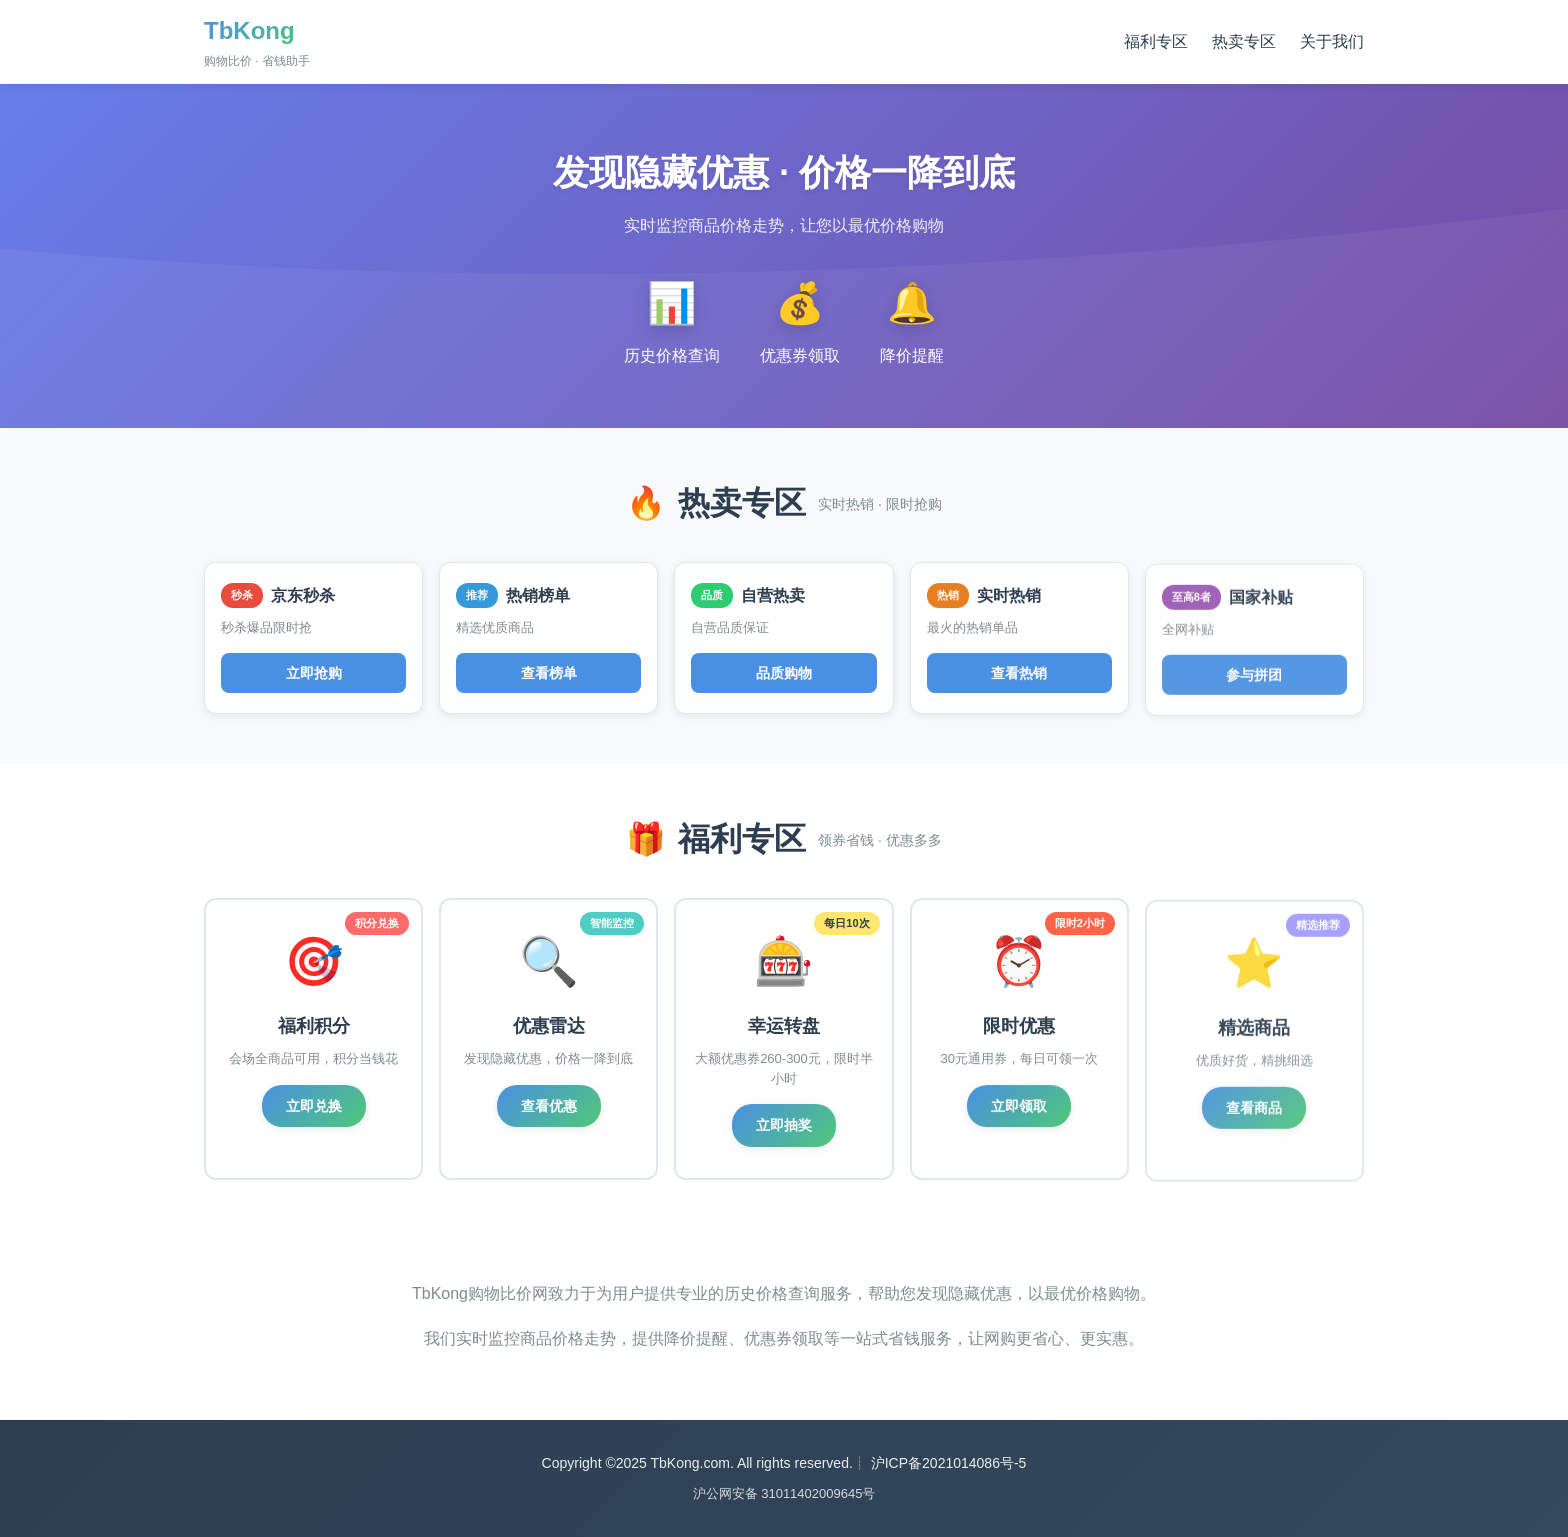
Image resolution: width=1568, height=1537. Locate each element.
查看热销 (1019, 678)
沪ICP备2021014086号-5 (949, 1463)
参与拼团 (1254, 683)
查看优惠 (549, 1106)
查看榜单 (549, 673)
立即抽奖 (784, 1127)
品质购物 (784, 675)
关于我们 (1332, 41)
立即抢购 (314, 673)
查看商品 (1254, 1116)
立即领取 (1019, 1111)
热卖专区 (1244, 41)
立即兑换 (314, 1106)
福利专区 (1156, 41)
